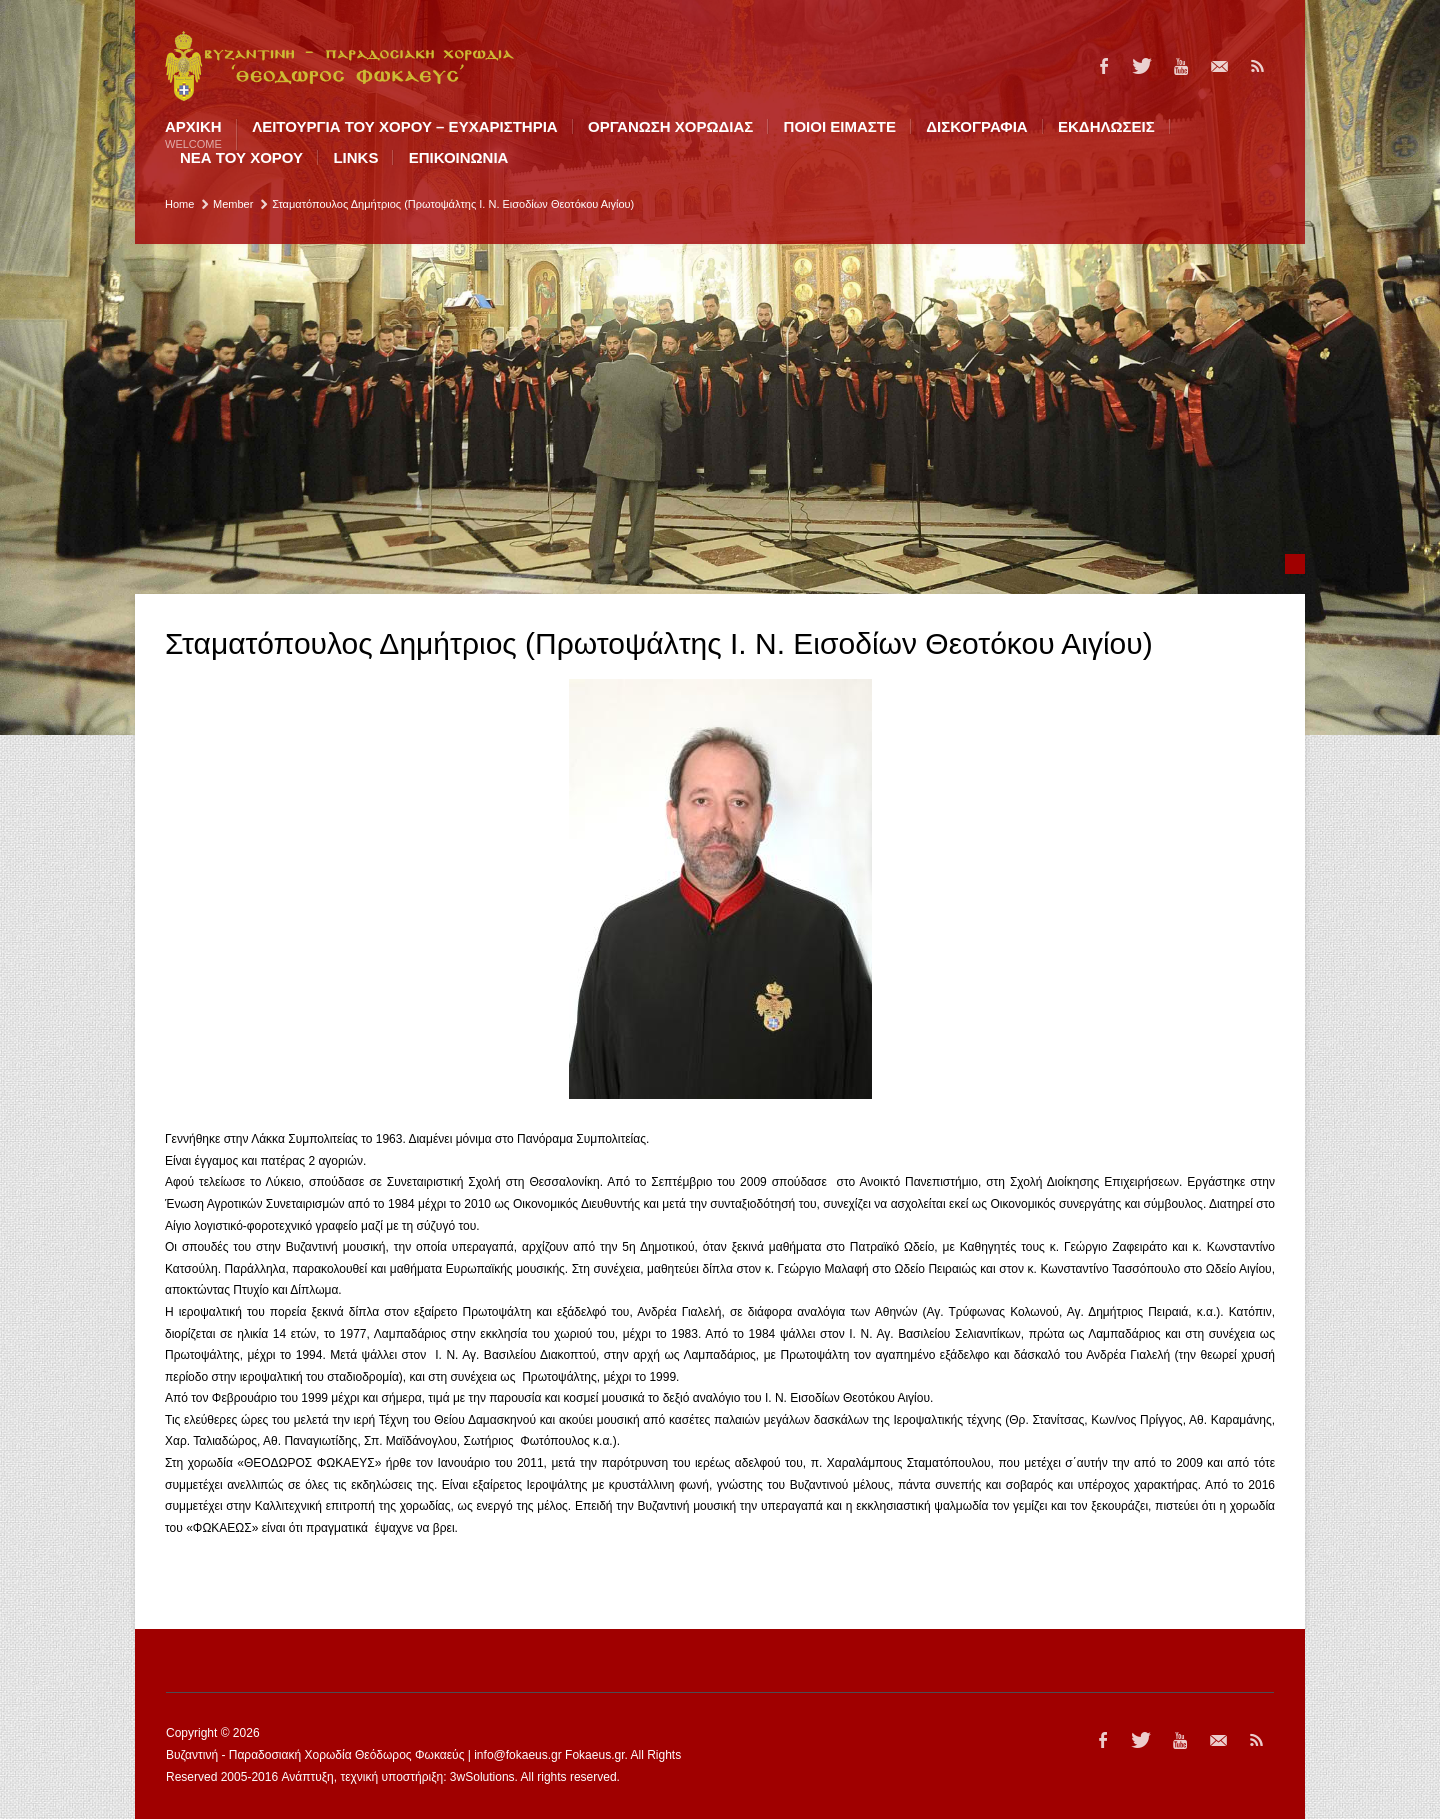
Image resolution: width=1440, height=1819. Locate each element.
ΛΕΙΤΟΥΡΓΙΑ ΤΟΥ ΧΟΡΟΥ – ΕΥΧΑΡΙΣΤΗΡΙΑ (404, 126)
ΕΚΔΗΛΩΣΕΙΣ (1106, 126)
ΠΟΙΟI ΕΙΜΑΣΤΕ (840, 126)
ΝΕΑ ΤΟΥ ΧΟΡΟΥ (241, 157)
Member (233, 204)
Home (179, 204)
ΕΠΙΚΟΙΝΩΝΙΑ (459, 157)
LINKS (355, 157)
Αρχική (193, 134)
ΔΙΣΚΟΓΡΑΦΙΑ (976, 126)
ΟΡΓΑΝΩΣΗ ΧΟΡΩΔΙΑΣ (670, 126)
